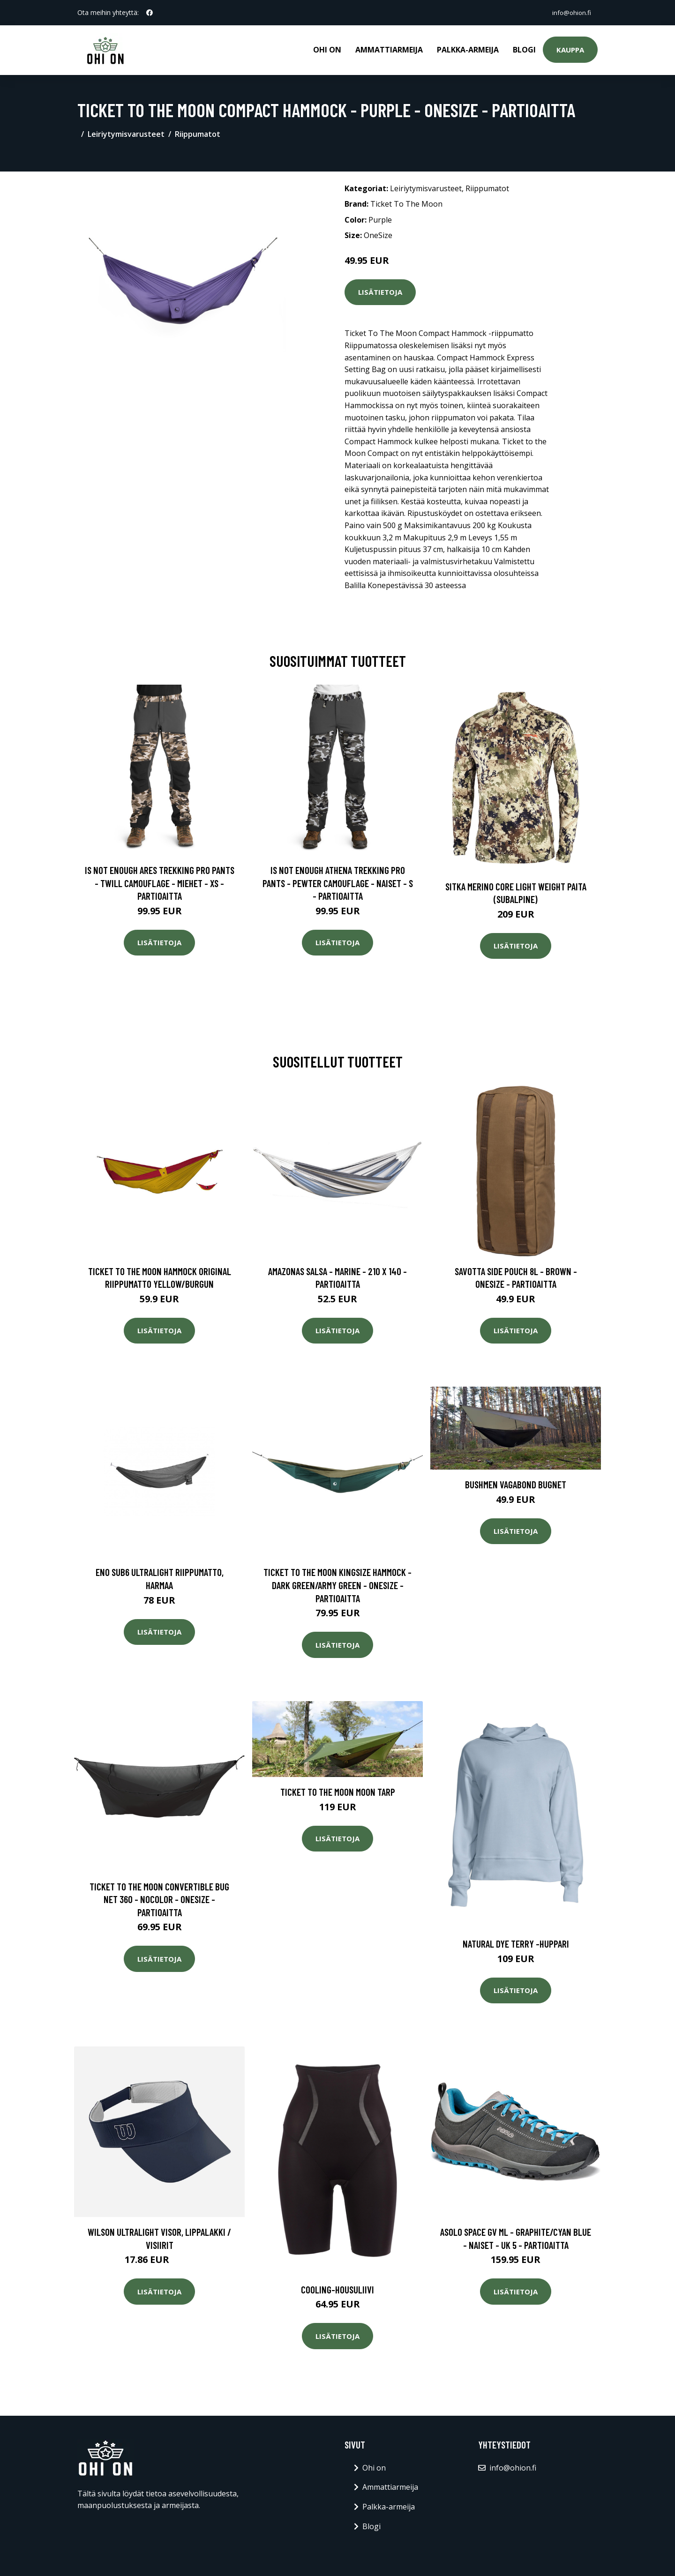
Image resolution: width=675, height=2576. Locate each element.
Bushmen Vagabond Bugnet (515, 1484)
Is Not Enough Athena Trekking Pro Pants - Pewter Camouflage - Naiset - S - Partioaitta (337, 883)
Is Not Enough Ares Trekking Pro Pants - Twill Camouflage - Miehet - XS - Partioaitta (159, 883)
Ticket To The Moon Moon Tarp (337, 1792)
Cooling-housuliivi (337, 2289)
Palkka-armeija (468, 50)
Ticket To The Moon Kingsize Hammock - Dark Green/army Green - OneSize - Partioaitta (337, 1585)
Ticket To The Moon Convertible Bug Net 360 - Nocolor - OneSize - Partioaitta (159, 1899)
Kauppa (570, 49)
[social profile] (149, 13)
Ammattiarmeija (389, 50)
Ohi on (327, 50)
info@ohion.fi (570, 12)
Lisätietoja (380, 292)
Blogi (524, 50)
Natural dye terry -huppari (516, 1943)
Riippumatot (197, 134)
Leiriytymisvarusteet (126, 134)
